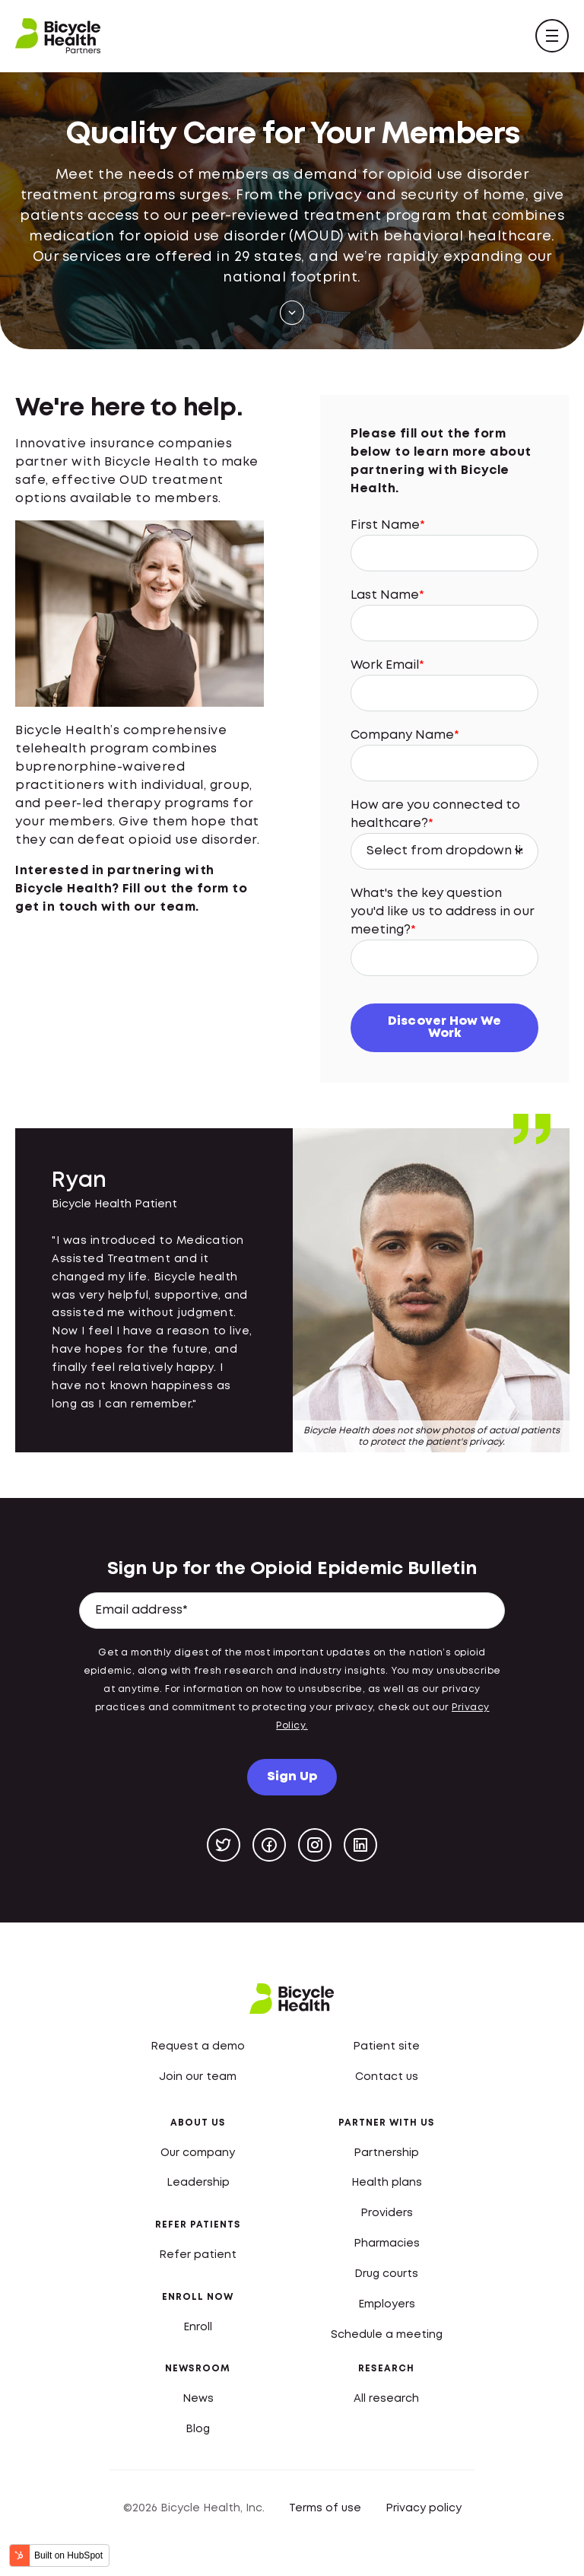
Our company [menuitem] (197, 2151)
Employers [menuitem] (386, 2302)
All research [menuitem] (386, 2397)
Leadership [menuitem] (198, 2181)
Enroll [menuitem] (197, 2325)
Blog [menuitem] (198, 2427)
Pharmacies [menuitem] (387, 2242)
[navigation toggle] (552, 35)
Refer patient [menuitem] (197, 2253)
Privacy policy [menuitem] (424, 2506)
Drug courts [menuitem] (386, 2272)
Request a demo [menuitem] (198, 2045)
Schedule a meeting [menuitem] (387, 2333)
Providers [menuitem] (386, 2212)
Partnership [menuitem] (386, 2151)
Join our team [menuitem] (197, 2075)
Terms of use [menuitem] (325, 2506)
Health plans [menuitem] (386, 2181)
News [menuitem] (198, 2397)
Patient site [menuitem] (386, 2045)
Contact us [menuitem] (386, 2075)
